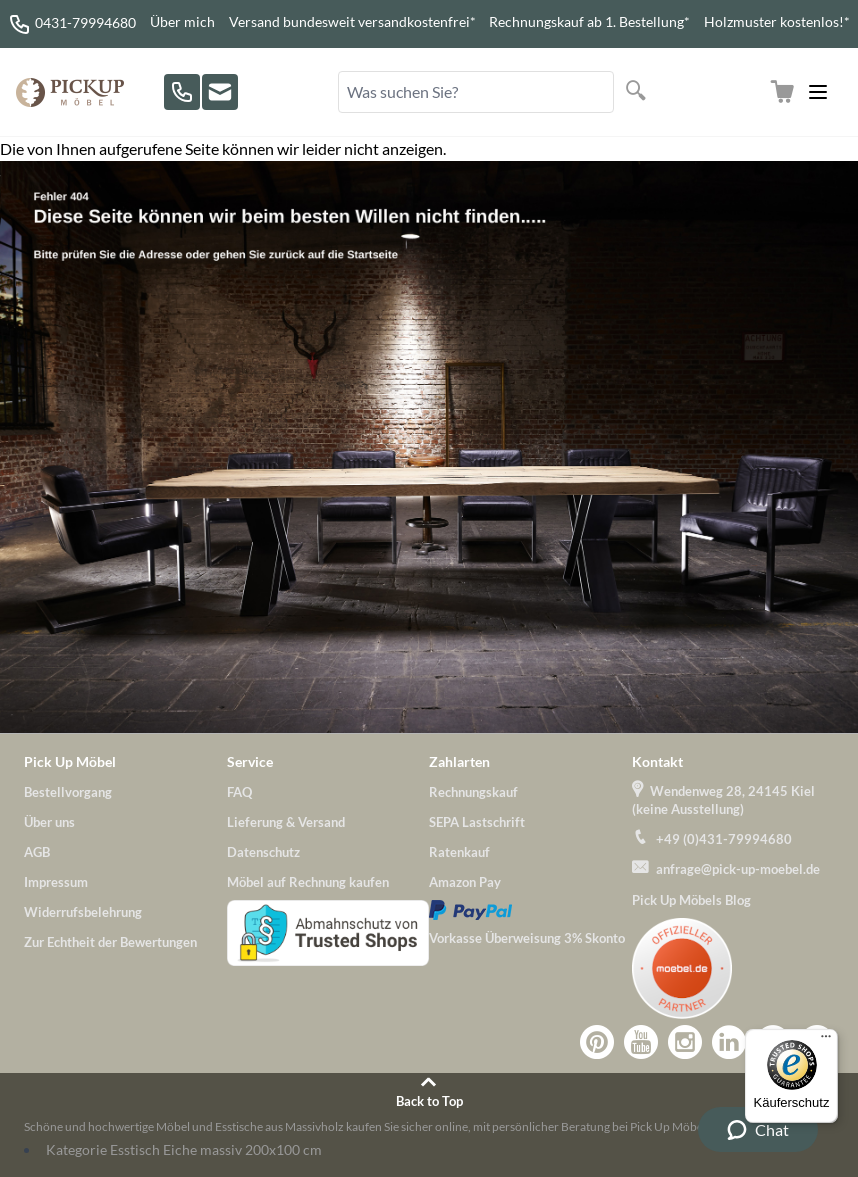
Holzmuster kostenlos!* (777, 21)
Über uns (49, 822)
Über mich (182, 21)
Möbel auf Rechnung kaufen (308, 882)
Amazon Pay (465, 882)
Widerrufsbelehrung (83, 912)
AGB (37, 852)
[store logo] (70, 92)
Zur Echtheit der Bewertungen (110, 942)
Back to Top (429, 1101)
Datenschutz (263, 852)
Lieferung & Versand (286, 822)
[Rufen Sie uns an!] (182, 92)
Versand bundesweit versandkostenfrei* (352, 21)
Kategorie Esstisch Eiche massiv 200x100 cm (184, 1149)
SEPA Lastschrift (477, 822)
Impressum (56, 882)
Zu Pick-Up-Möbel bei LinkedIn (729, 1042)
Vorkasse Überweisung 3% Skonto (527, 938)
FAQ (239, 792)
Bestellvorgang (68, 792)
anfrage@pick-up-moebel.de (738, 869)
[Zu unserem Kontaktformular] (220, 92)
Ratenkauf (459, 852)
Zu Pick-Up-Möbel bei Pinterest (597, 1042)
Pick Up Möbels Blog (691, 900)
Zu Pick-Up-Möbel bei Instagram (685, 1042)
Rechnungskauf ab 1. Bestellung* (589, 21)
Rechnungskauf (473, 792)
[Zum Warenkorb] (782, 92)
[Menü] (826, 1041)
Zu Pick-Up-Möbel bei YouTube (641, 1042)
